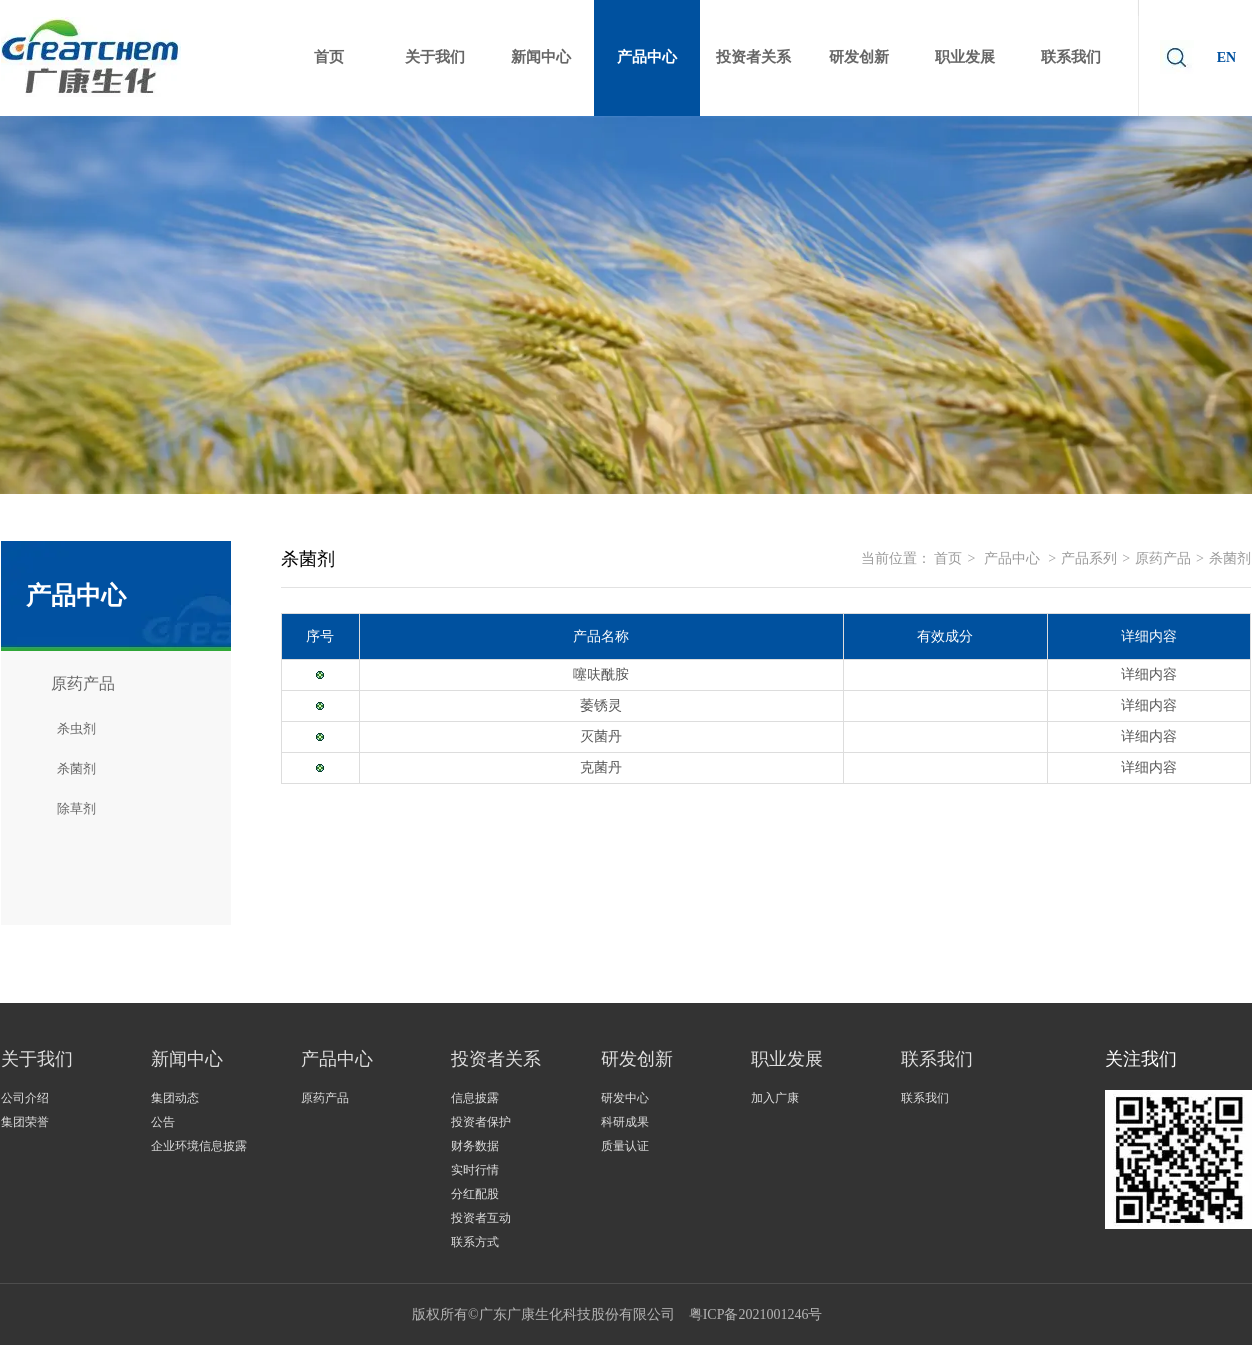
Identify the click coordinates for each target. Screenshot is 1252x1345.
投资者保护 (481, 1122)
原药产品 (1163, 558)
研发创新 (637, 1059)
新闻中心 (187, 1059)
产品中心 (1012, 558)
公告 (163, 1122)
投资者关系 (496, 1059)
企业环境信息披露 (199, 1146)
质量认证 (625, 1146)
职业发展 (787, 1059)
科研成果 (625, 1122)
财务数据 (475, 1146)
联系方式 (475, 1242)
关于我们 (37, 1059)
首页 (948, 558)
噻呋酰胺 (601, 674)
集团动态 (175, 1098)
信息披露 (475, 1098)
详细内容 (1149, 674)
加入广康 (775, 1098)
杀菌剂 (1230, 558)
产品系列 (1089, 558)
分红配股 (475, 1194)
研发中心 (625, 1098)
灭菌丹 (601, 736)
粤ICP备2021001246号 (756, 1314)
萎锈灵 (601, 705)
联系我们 (937, 1059)
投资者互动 (481, 1218)
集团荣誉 (25, 1122)
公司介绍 (25, 1098)
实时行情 (475, 1170)
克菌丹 (601, 767)
